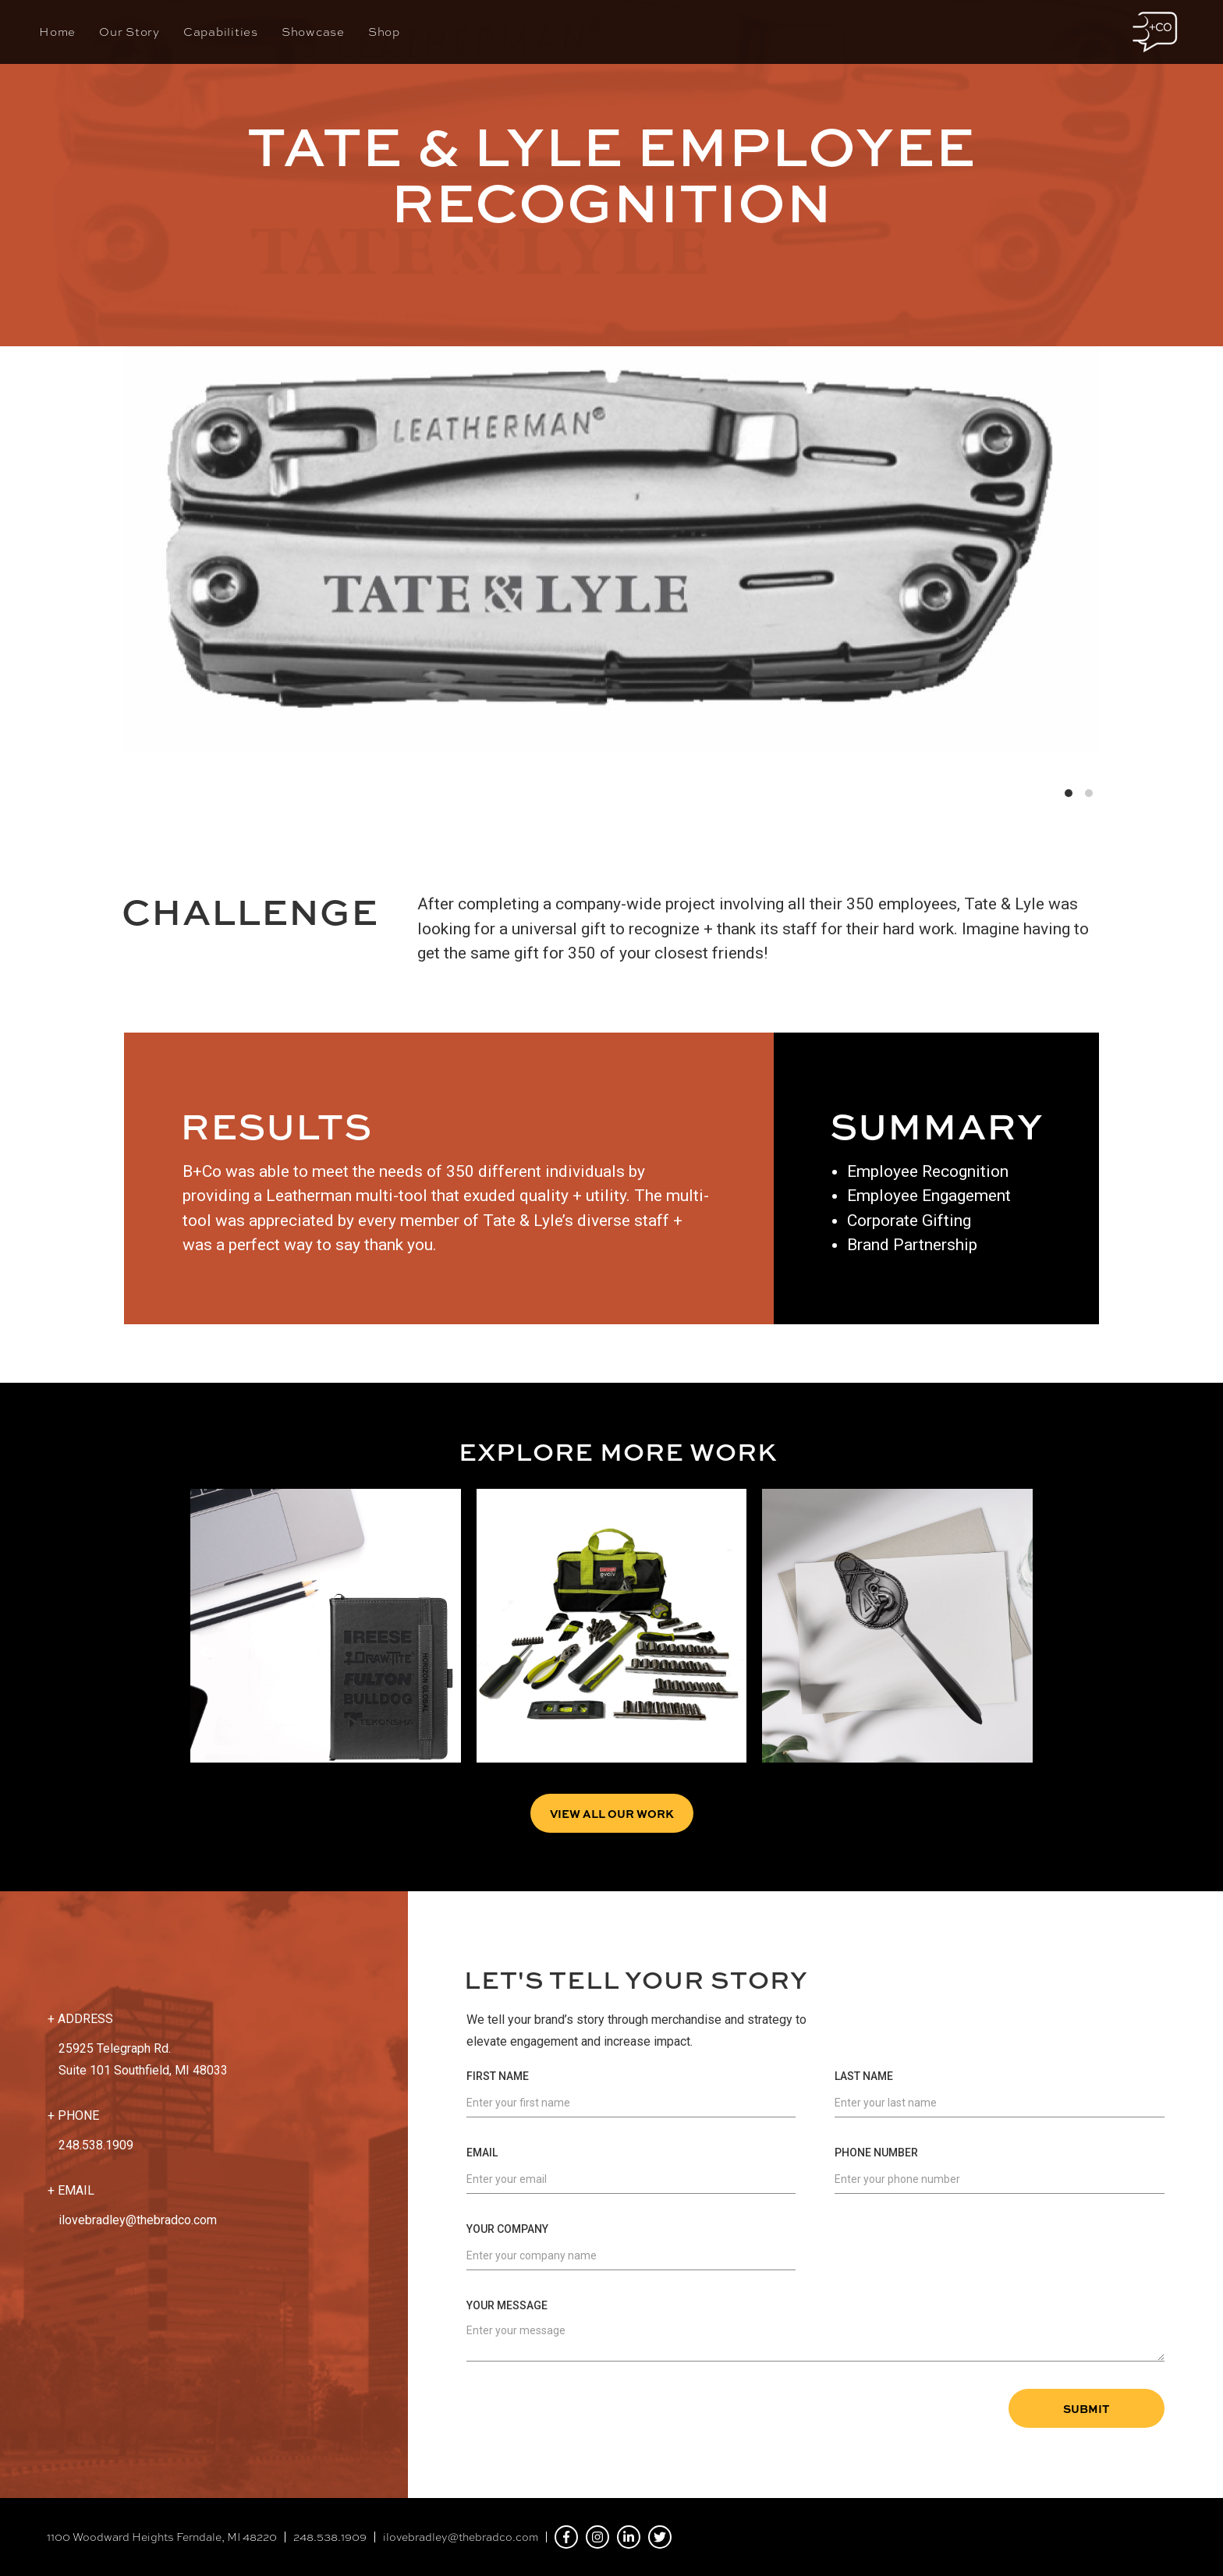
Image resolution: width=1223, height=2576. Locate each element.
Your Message (507, 2305)
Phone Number (876, 2152)
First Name (497, 2076)
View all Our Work (612, 1813)
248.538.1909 (330, 2537)
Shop (384, 32)
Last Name (864, 2076)
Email (482, 2152)
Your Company (507, 2229)
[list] (611, 531)
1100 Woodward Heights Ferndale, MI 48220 (162, 2537)
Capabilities (220, 32)
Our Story (129, 32)
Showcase (313, 32)
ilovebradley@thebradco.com (137, 2220)
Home (57, 32)
